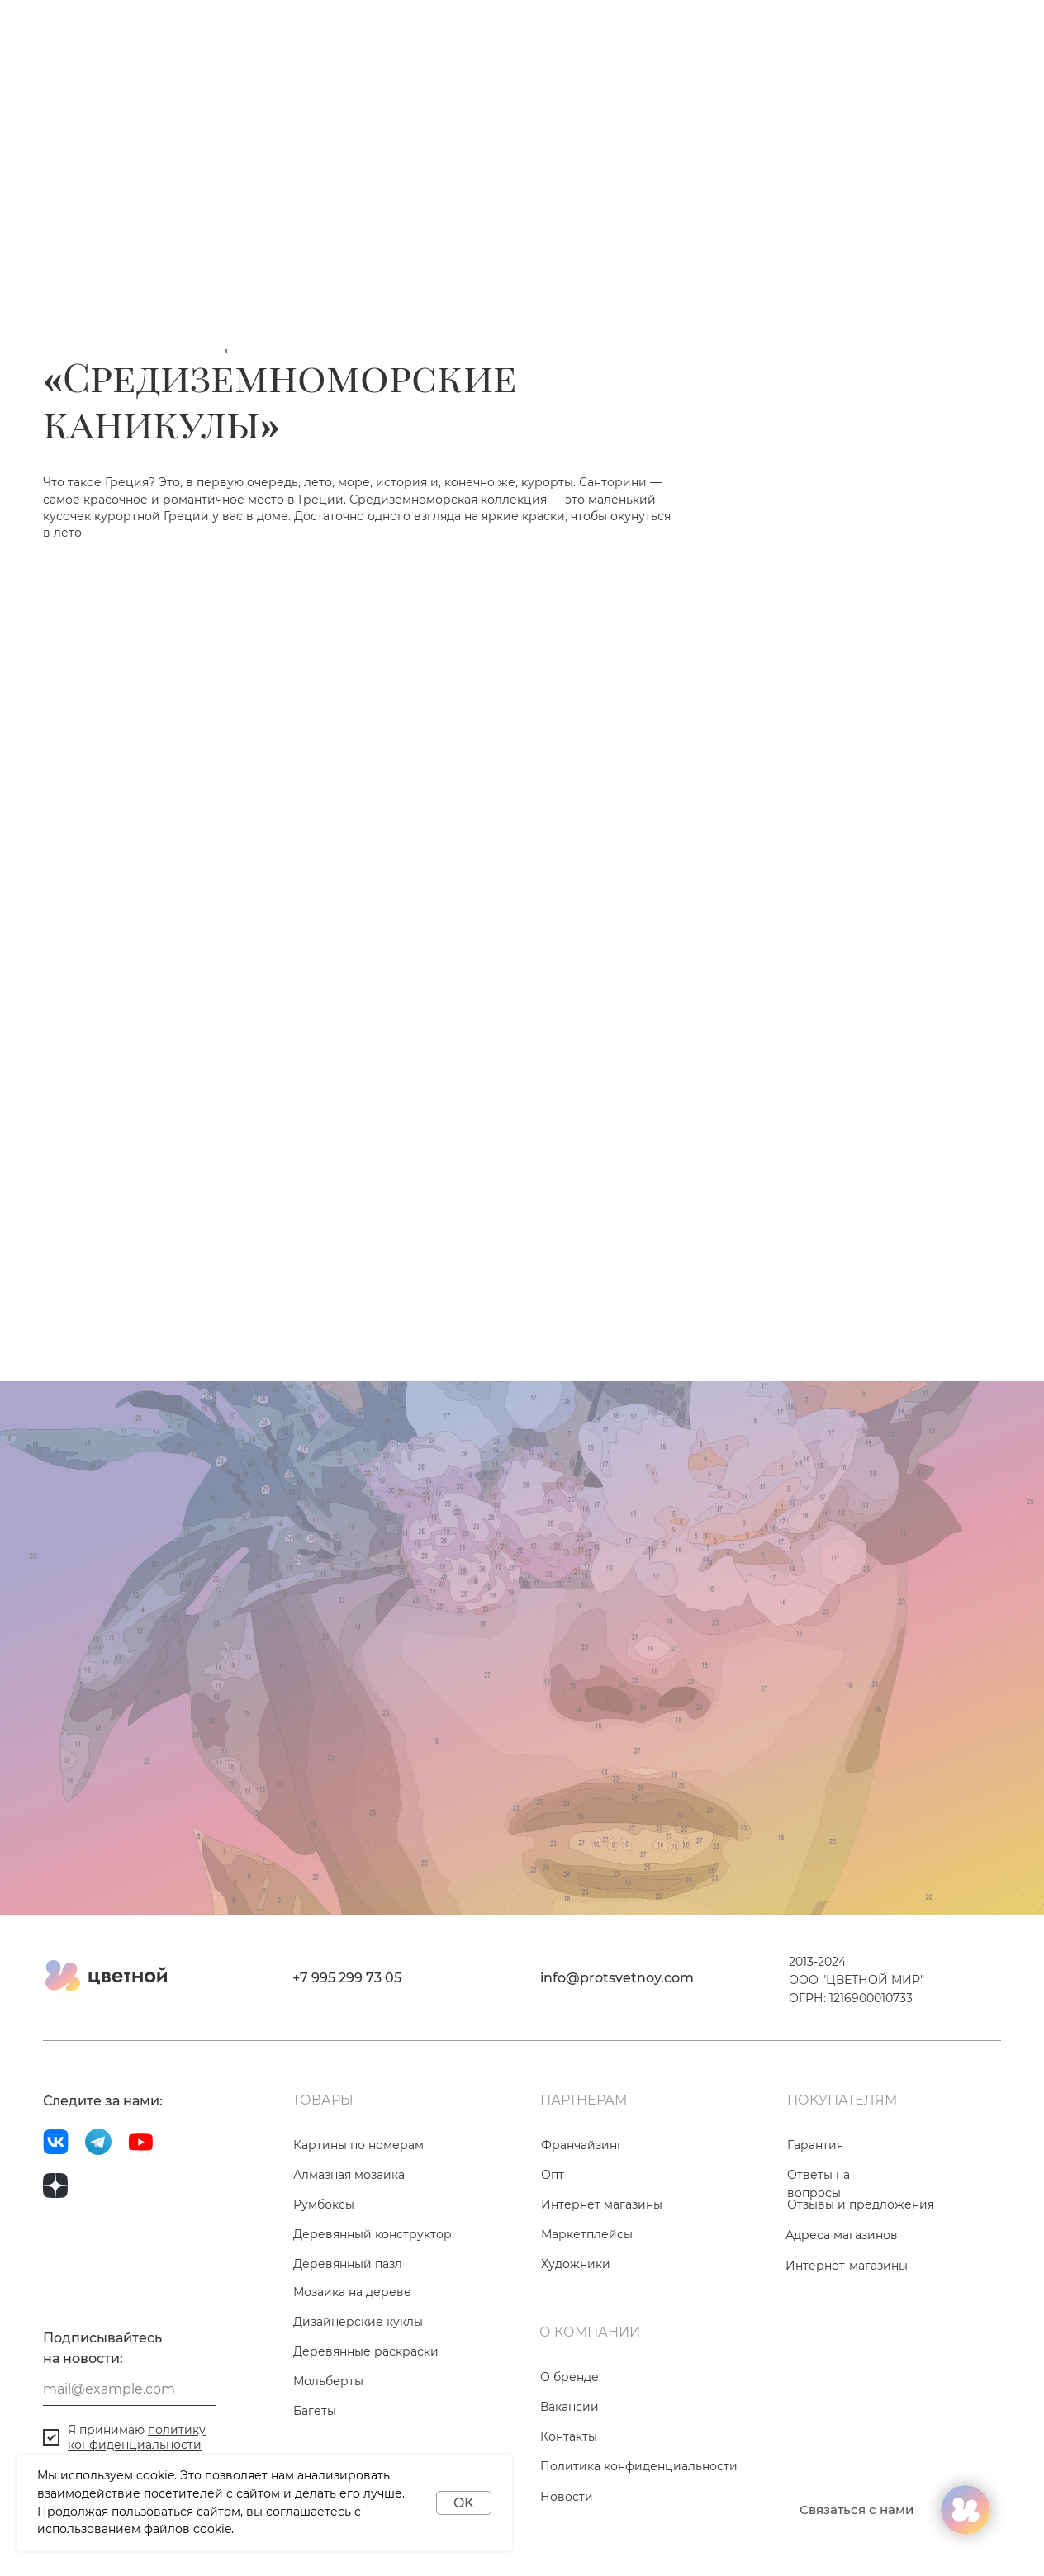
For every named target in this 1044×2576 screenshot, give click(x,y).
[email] (129, 2389)
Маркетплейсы (587, 2234)
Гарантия (815, 2145)
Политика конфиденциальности (639, 2466)
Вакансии (569, 2406)
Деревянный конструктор (372, 2234)
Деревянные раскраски (366, 2351)
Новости (566, 2496)
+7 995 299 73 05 (346, 1978)
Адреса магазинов (841, 2235)
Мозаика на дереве (352, 2292)
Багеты (314, 2410)
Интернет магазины (601, 2204)
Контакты (568, 2436)
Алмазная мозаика (349, 2174)
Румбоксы (323, 2204)
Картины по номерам (358, 2145)
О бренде (569, 2377)
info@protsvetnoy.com (617, 1978)
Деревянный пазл (347, 2263)
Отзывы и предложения (860, 2204)
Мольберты (328, 2381)
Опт (552, 2174)
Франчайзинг (582, 2145)
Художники (575, 2263)
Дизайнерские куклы (358, 2321)
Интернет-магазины (846, 2265)
